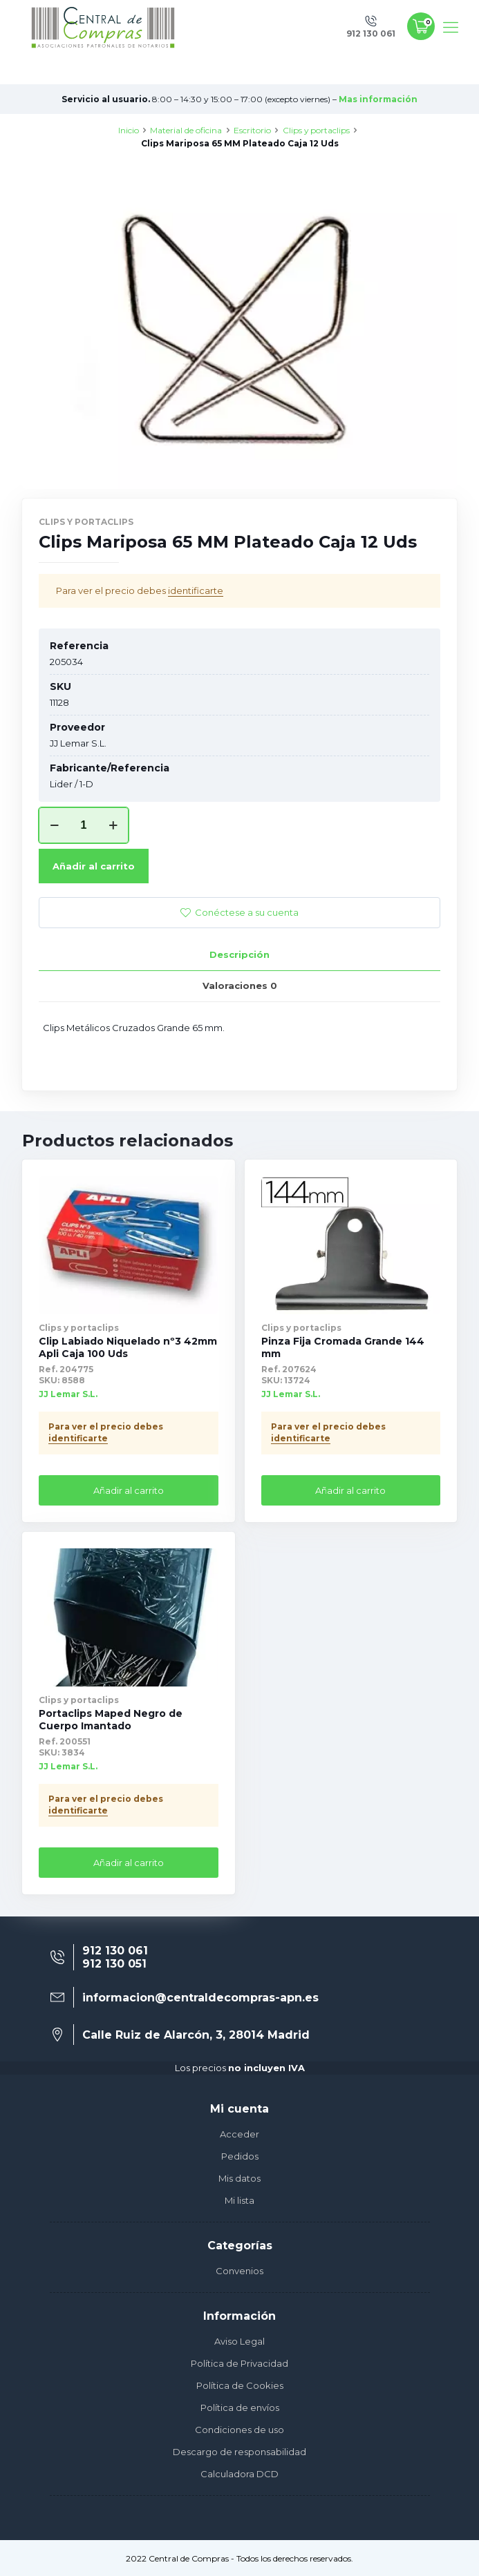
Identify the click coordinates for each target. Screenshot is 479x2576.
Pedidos (240, 2156)
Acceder (239, 2134)
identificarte (195, 590)
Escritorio (252, 130)
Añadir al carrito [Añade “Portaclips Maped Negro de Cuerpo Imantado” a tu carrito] (128, 1862)
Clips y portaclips (316, 130)
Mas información (378, 99)
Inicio (128, 130)
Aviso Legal (239, 2341)
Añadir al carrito (94, 866)
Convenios (239, 2270)
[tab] (239, 954)
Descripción (239, 954)
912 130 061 (115, 1950)
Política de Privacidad (239, 2363)
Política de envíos (239, 2407)
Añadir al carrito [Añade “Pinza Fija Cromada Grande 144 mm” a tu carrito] (350, 1490)
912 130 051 (114, 1963)
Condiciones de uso (239, 2429)
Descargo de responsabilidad (239, 2451)
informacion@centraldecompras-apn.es (200, 1997)
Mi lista (239, 2200)
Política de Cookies (239, 2385)
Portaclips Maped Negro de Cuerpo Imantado (110, 1719)
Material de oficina (186, 130)
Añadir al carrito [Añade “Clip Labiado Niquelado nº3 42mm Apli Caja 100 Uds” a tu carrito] (128, 1490)
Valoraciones (240, 985)
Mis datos (239, 2178)
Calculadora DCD (239, 2473)
